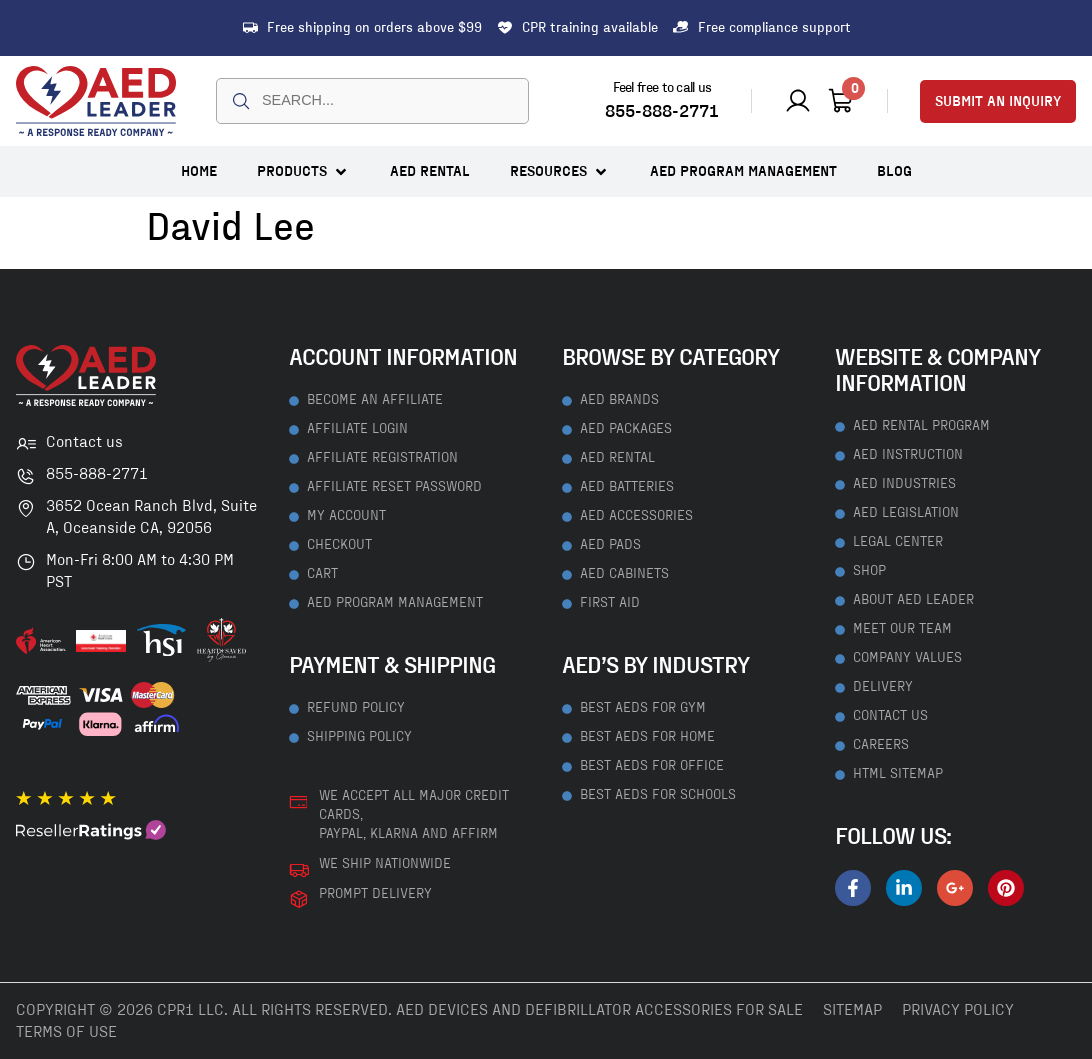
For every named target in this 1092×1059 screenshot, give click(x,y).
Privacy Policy (958, 1010)
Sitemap (852, 1010)
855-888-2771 (662, 112)
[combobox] (372, 101)
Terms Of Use (66, 1032)
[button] (303, 171)
